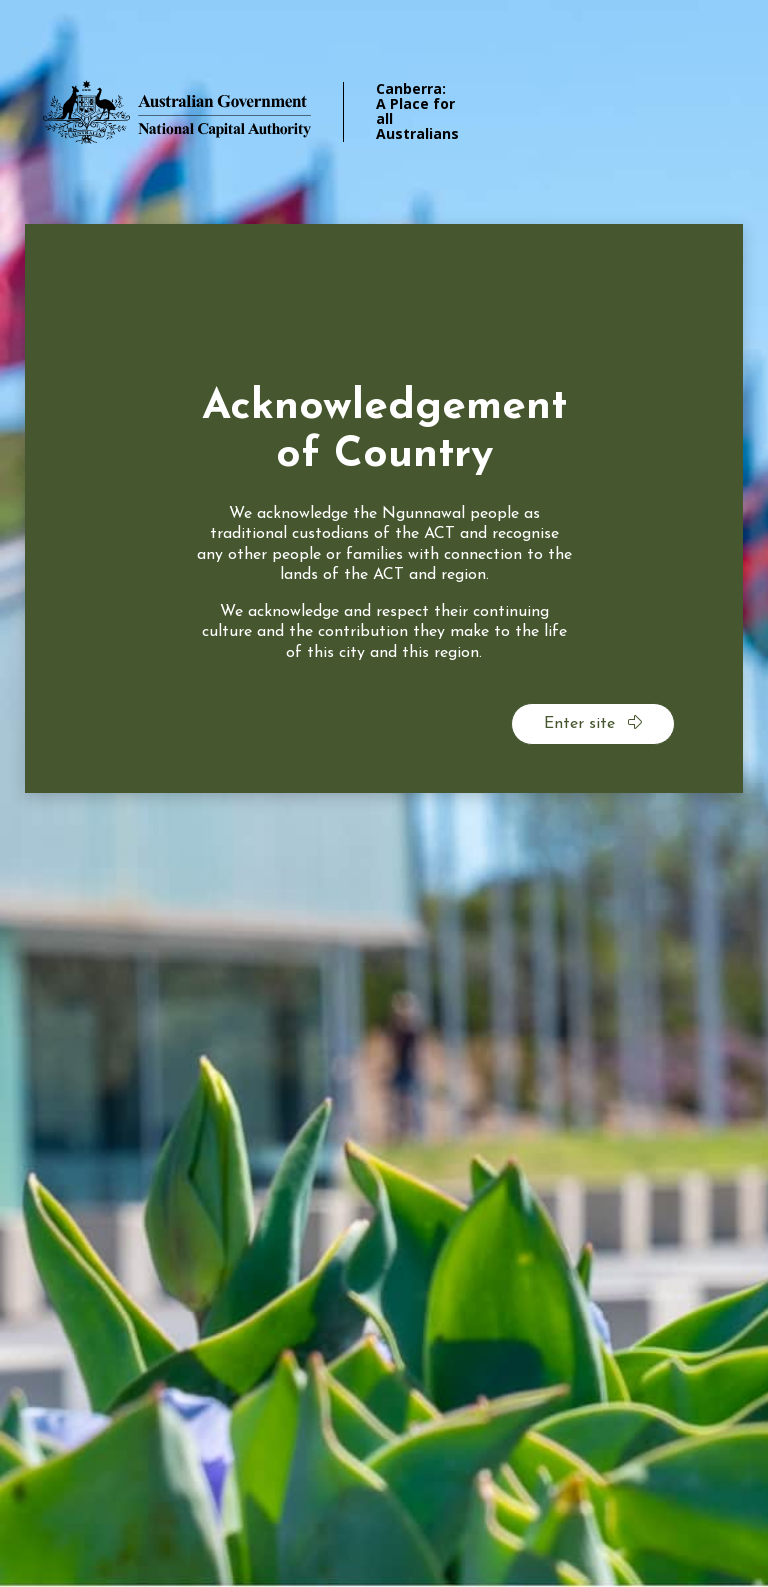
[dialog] (384, 508)
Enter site (593, 723)
